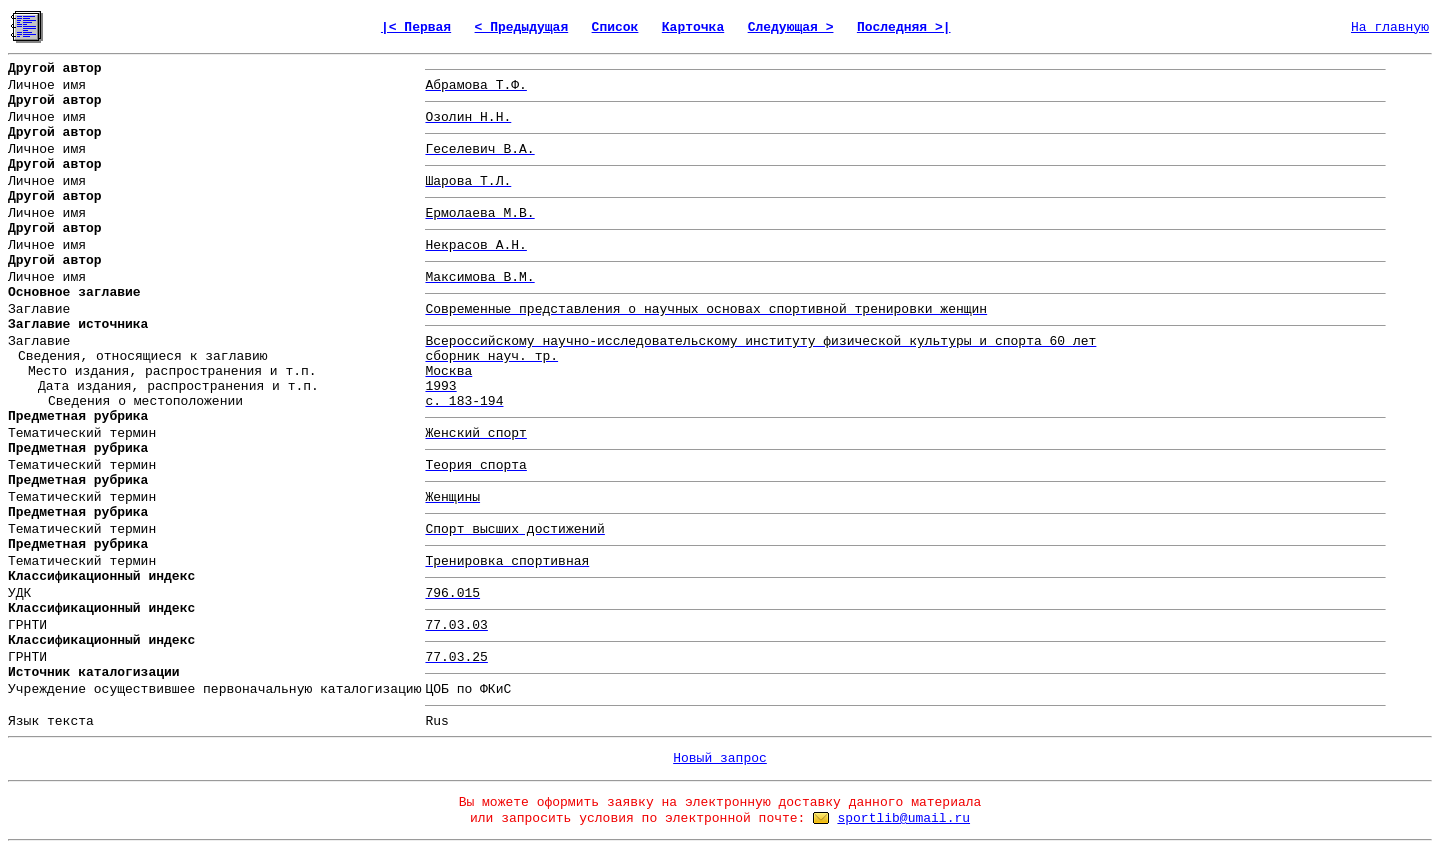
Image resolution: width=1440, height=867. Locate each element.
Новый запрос (720, 758)
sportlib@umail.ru (903, 818)
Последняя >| (904, 27)
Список (615, 27)
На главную (1390, 27)
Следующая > (791, 27)
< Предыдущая (522, 27)
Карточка (693, 27)
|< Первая (416, 27)
